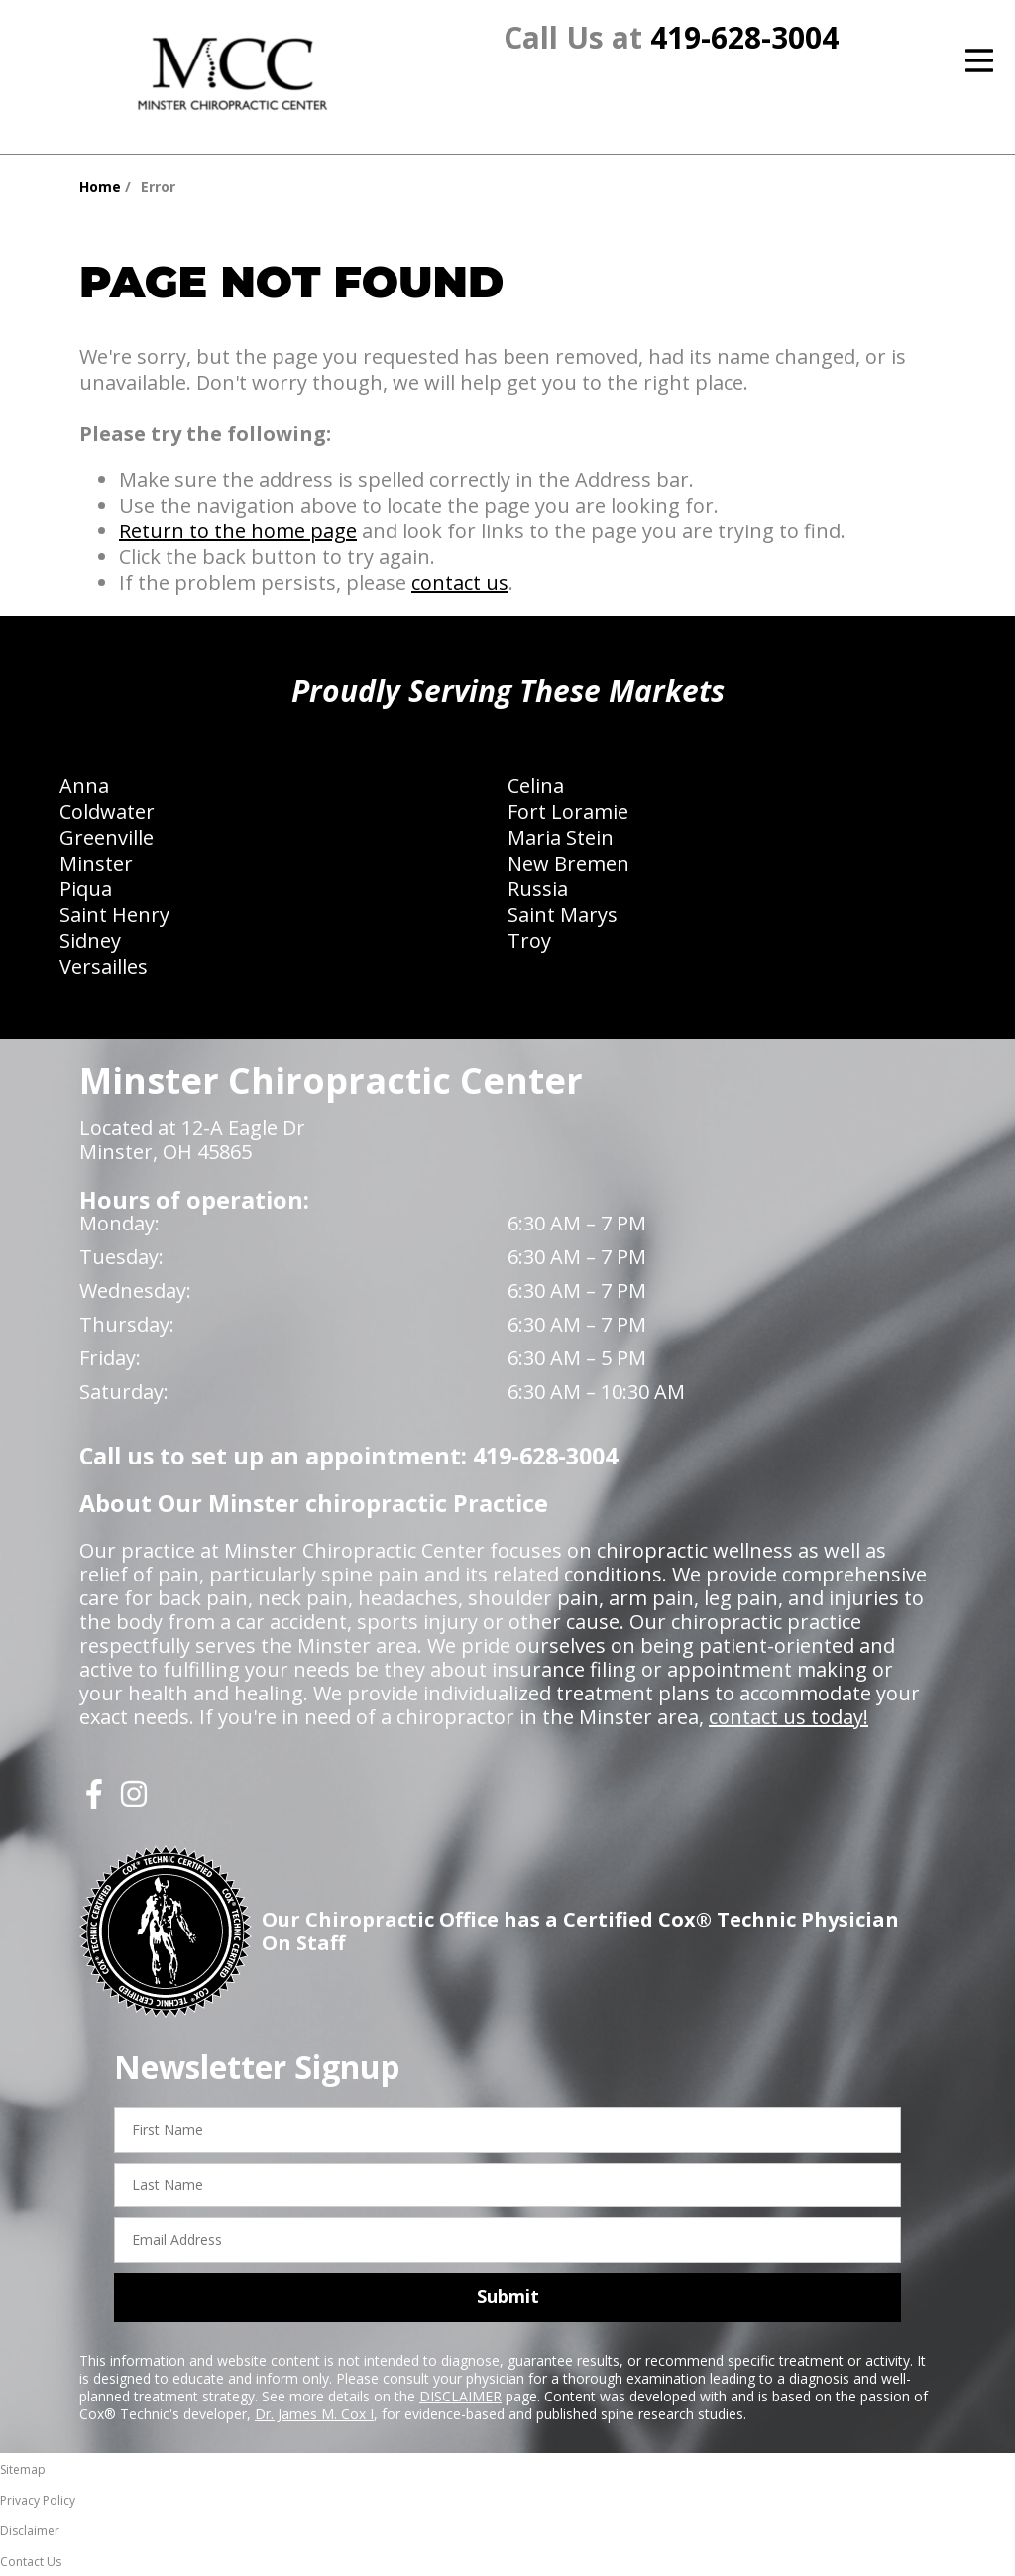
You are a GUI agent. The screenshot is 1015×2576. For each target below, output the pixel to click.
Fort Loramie (568, 811)
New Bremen (568, 863)
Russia (538, 889)
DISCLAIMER (460, 2396)
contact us (459, 582)
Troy (529, 940)
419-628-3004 (744, 37)
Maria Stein (561, 837)
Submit (508, 2296)
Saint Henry (114, 914)
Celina (536, 785)
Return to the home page (238, 531)
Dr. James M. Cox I (314, 2413)
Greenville (106, 837)
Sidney (90, 940)
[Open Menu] (979, 60)
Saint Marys (563, 914)
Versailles (103, 966)
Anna (84, 785)
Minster (96, 863)
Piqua (85, 889)
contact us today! (788, 1716)
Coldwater (107, 811)
